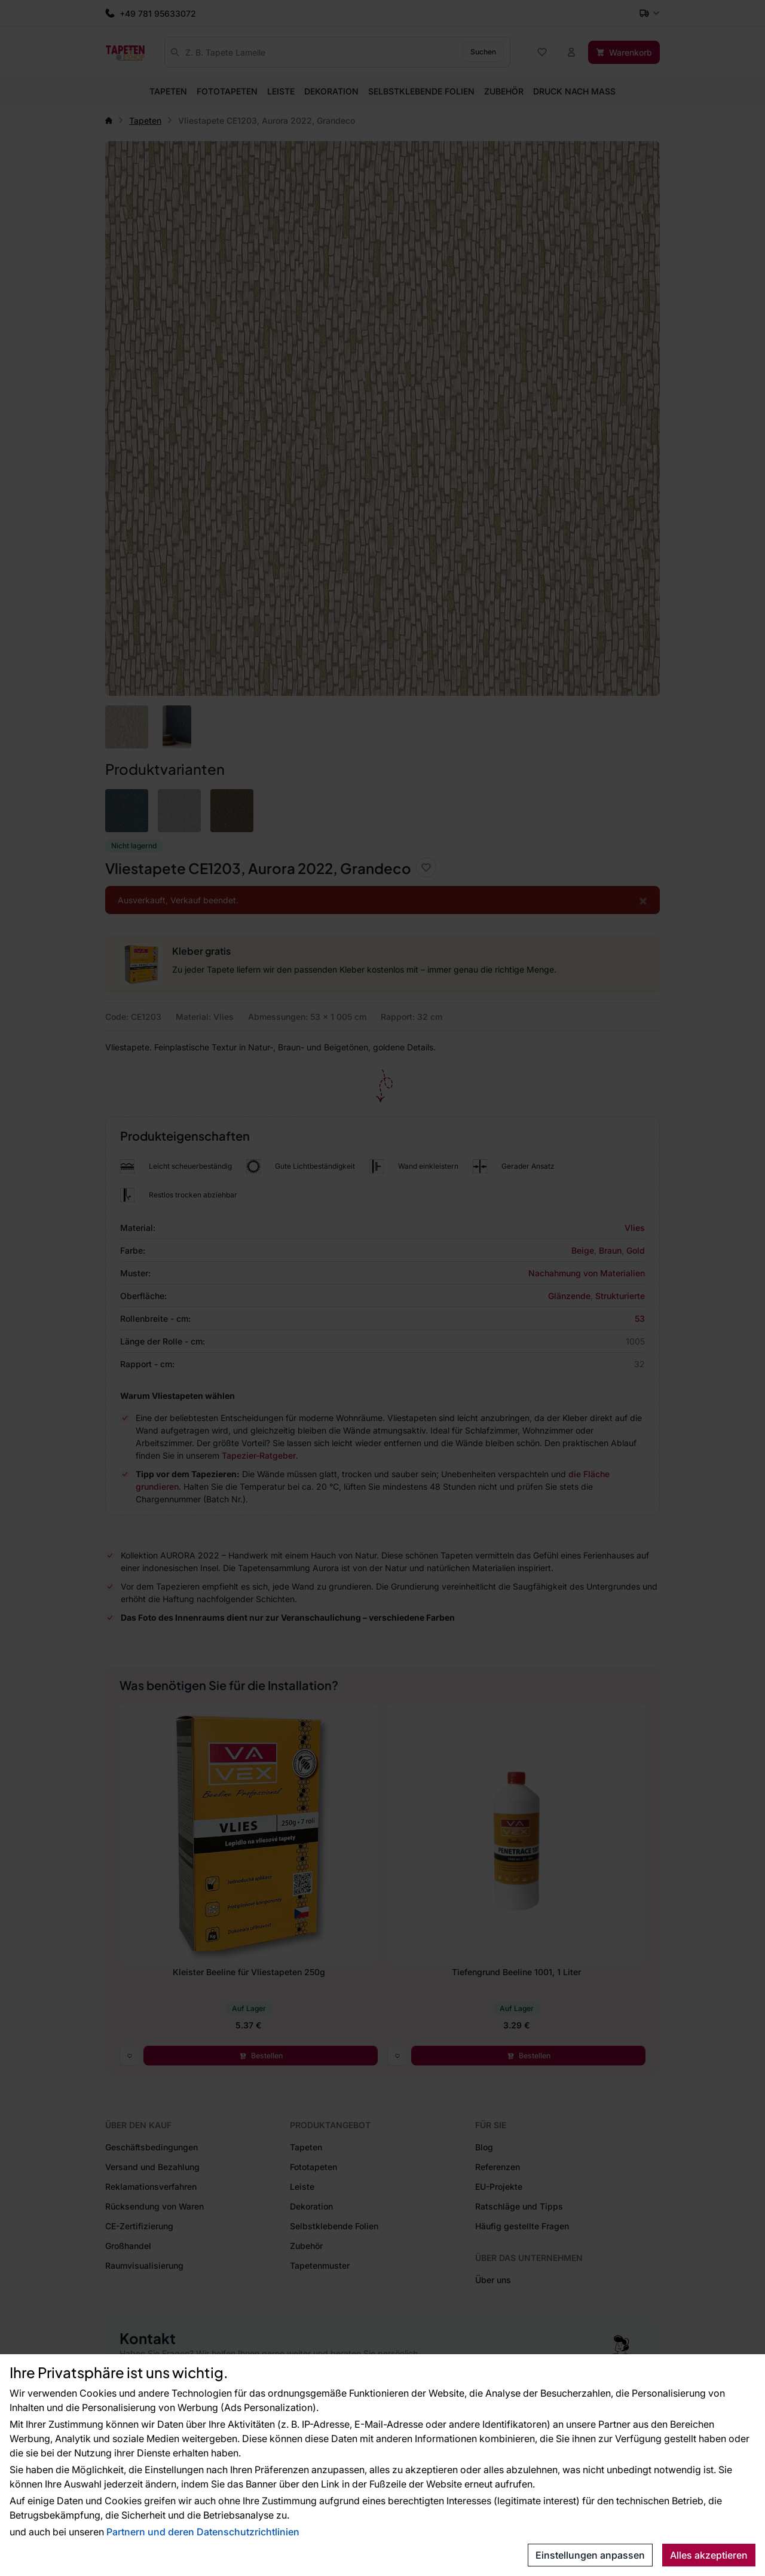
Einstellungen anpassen (590, 2555)
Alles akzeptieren (709, 2555)
